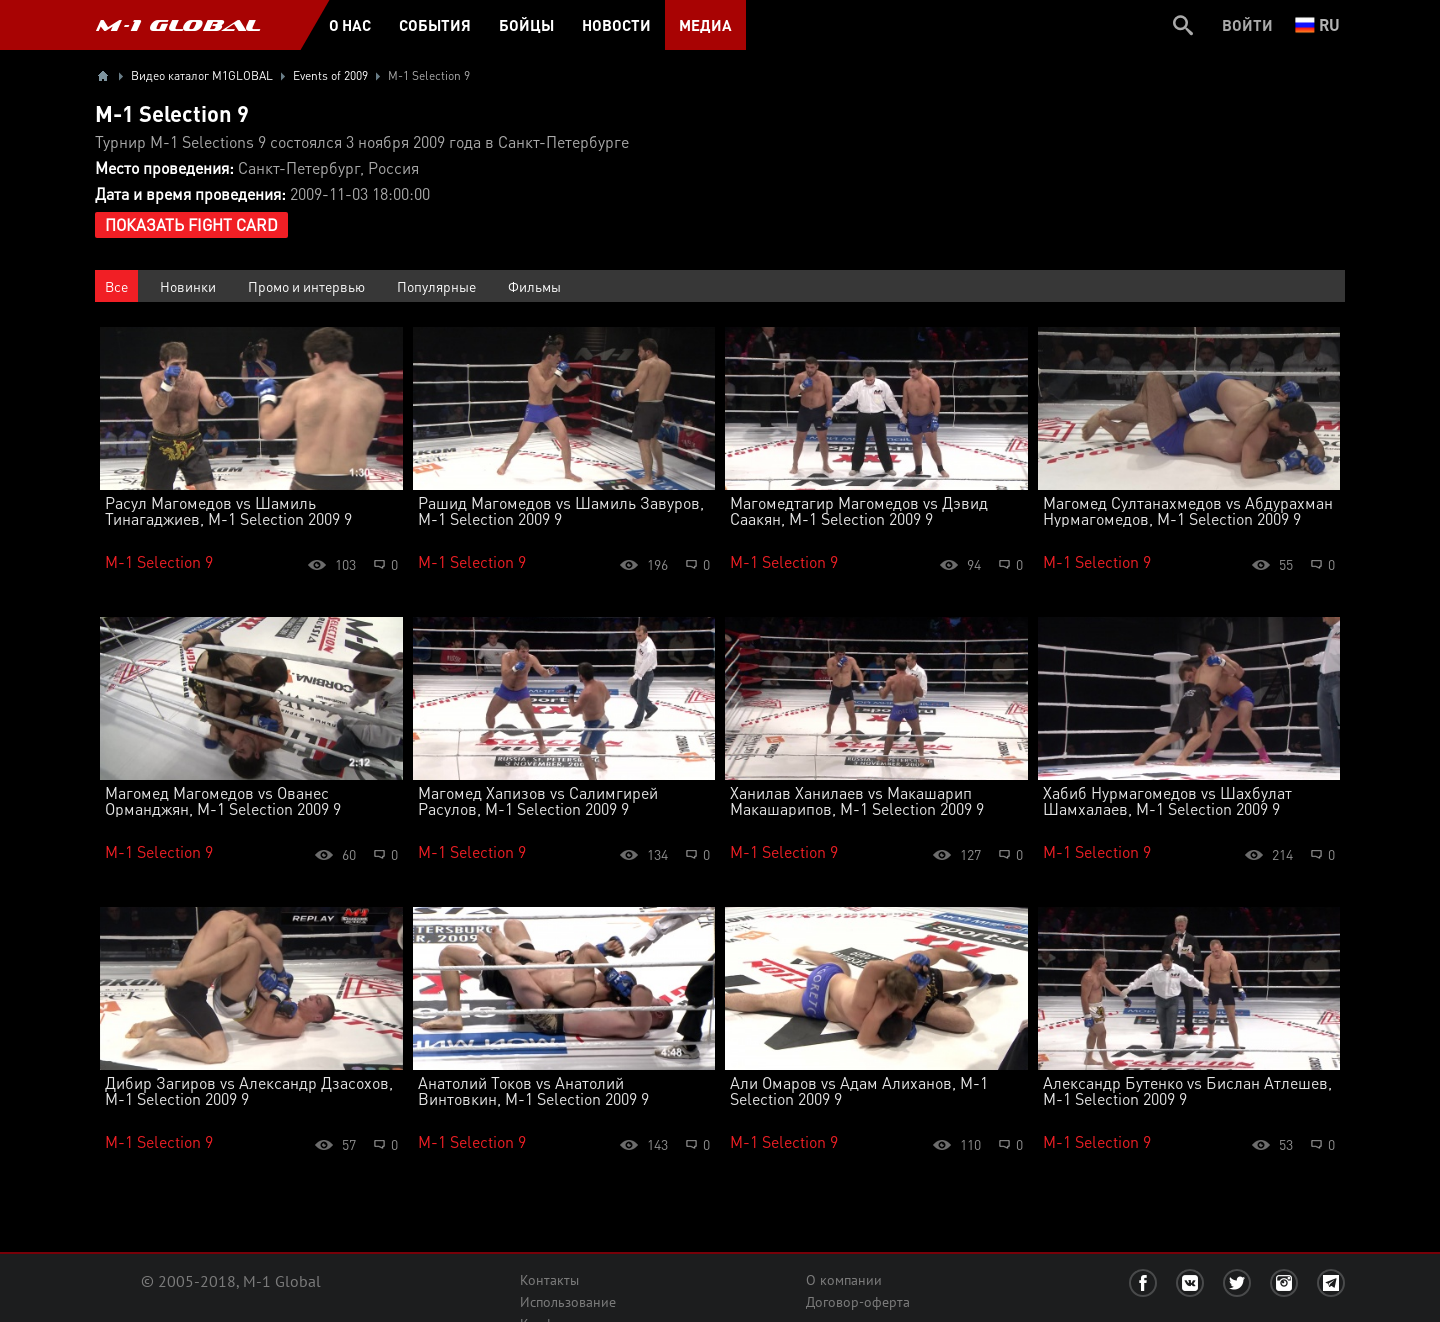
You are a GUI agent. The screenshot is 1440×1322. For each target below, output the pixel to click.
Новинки (188, 286)
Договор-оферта (858, 1302)
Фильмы (534, 286)
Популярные (436, 286)
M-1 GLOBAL (178, 25)
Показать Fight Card (191, 224)
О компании (844, 1280)
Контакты (549, 1280)
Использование (568, 1302)
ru (1317, 24)
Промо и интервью (306, 286)
